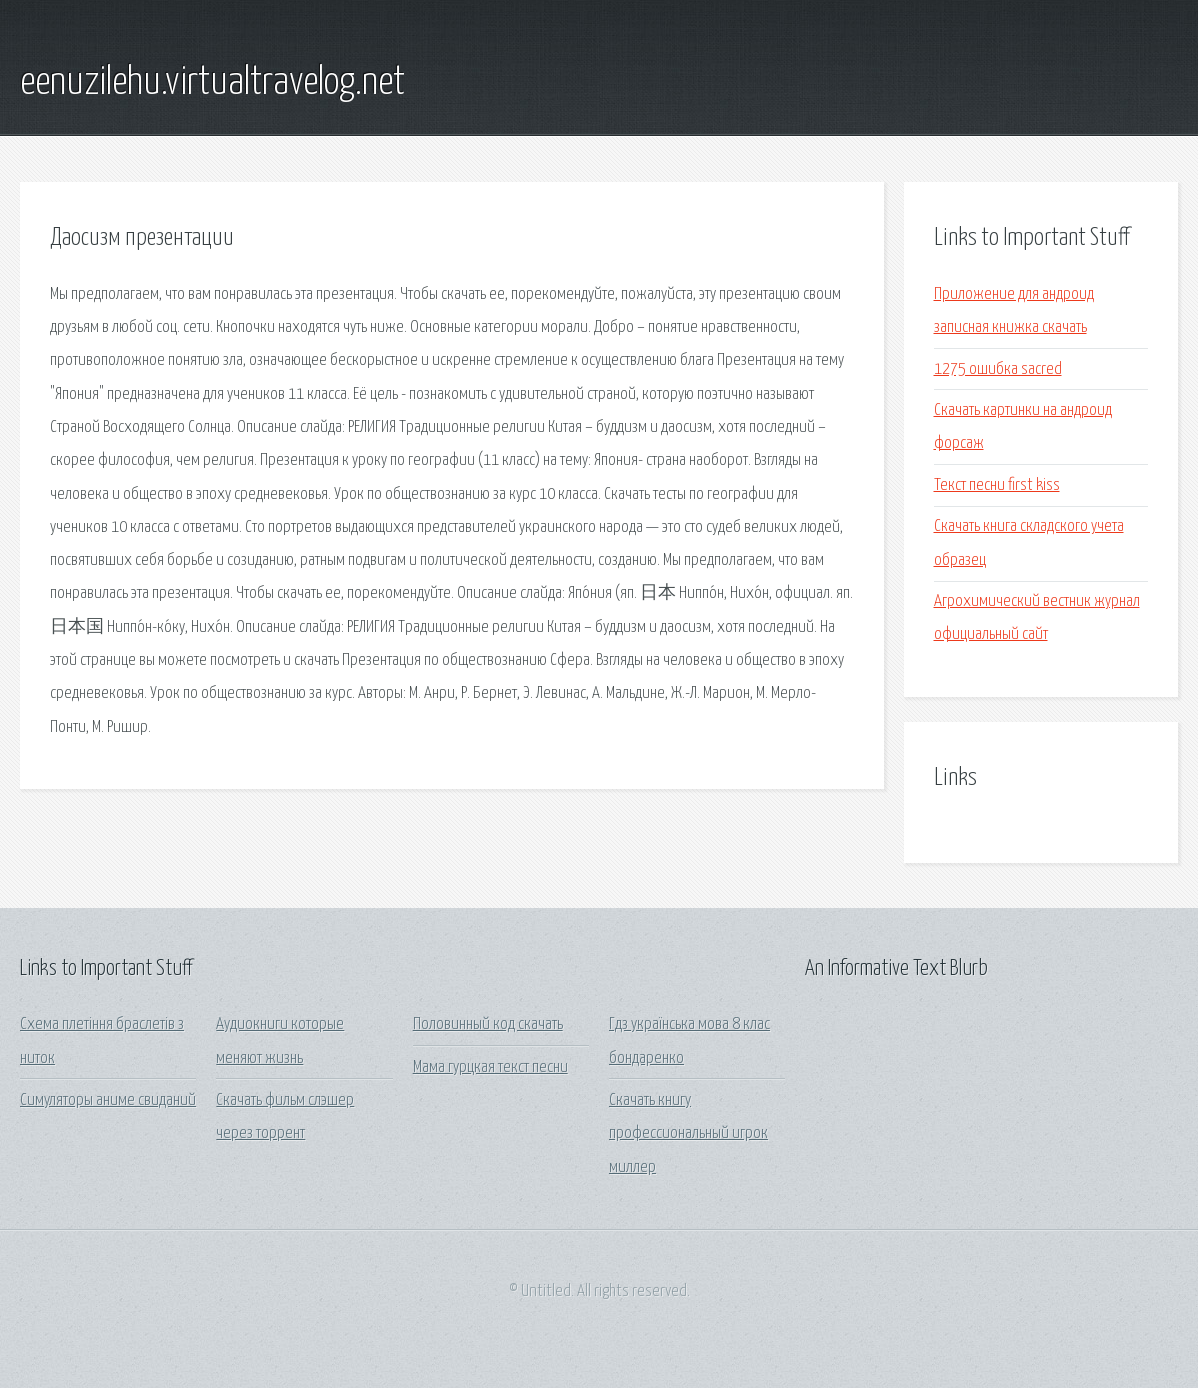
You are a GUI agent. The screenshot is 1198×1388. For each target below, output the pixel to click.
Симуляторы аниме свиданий (108, 1100)
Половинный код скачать (488, 1024)
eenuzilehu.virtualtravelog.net (212, 83)
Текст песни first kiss (997, 485)
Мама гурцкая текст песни (490, 1067)
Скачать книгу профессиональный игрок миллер (688, 1134)
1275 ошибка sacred (998, 369)
